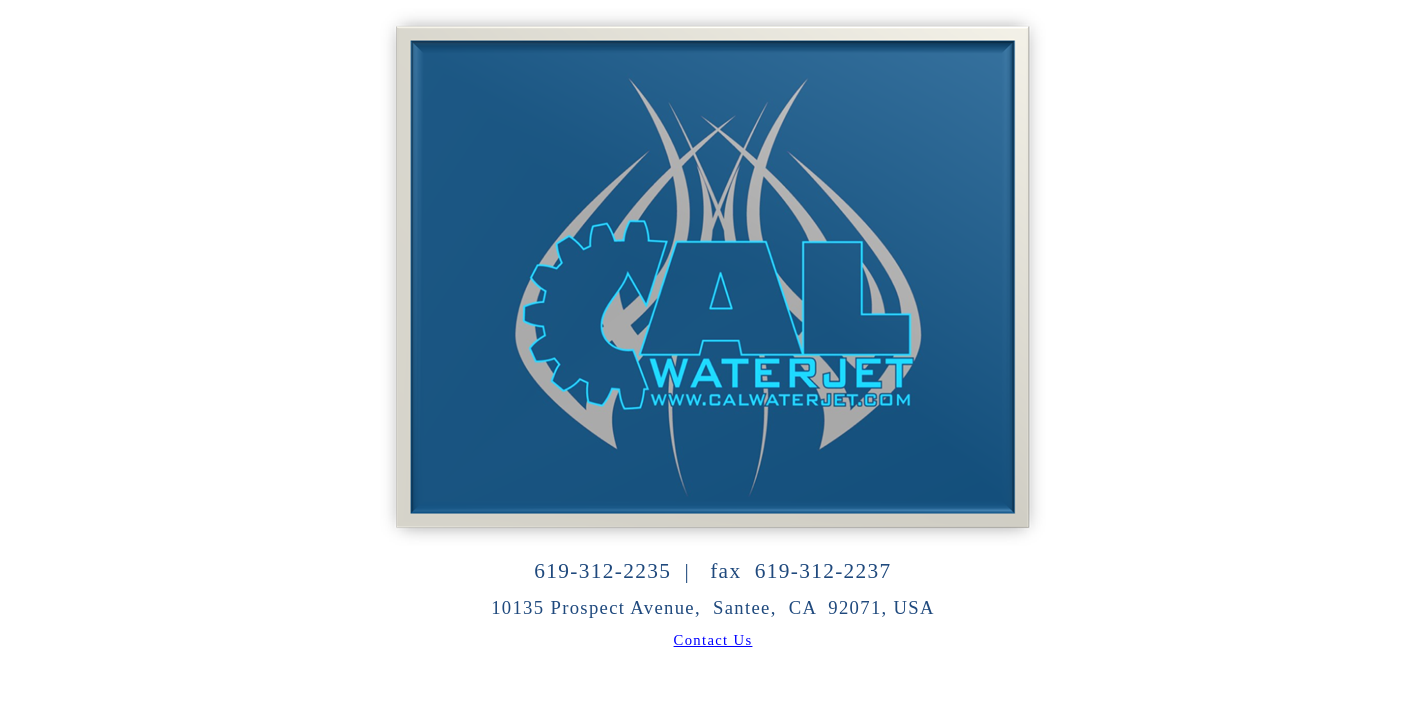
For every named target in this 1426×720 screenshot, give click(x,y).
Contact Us (713, 640)
